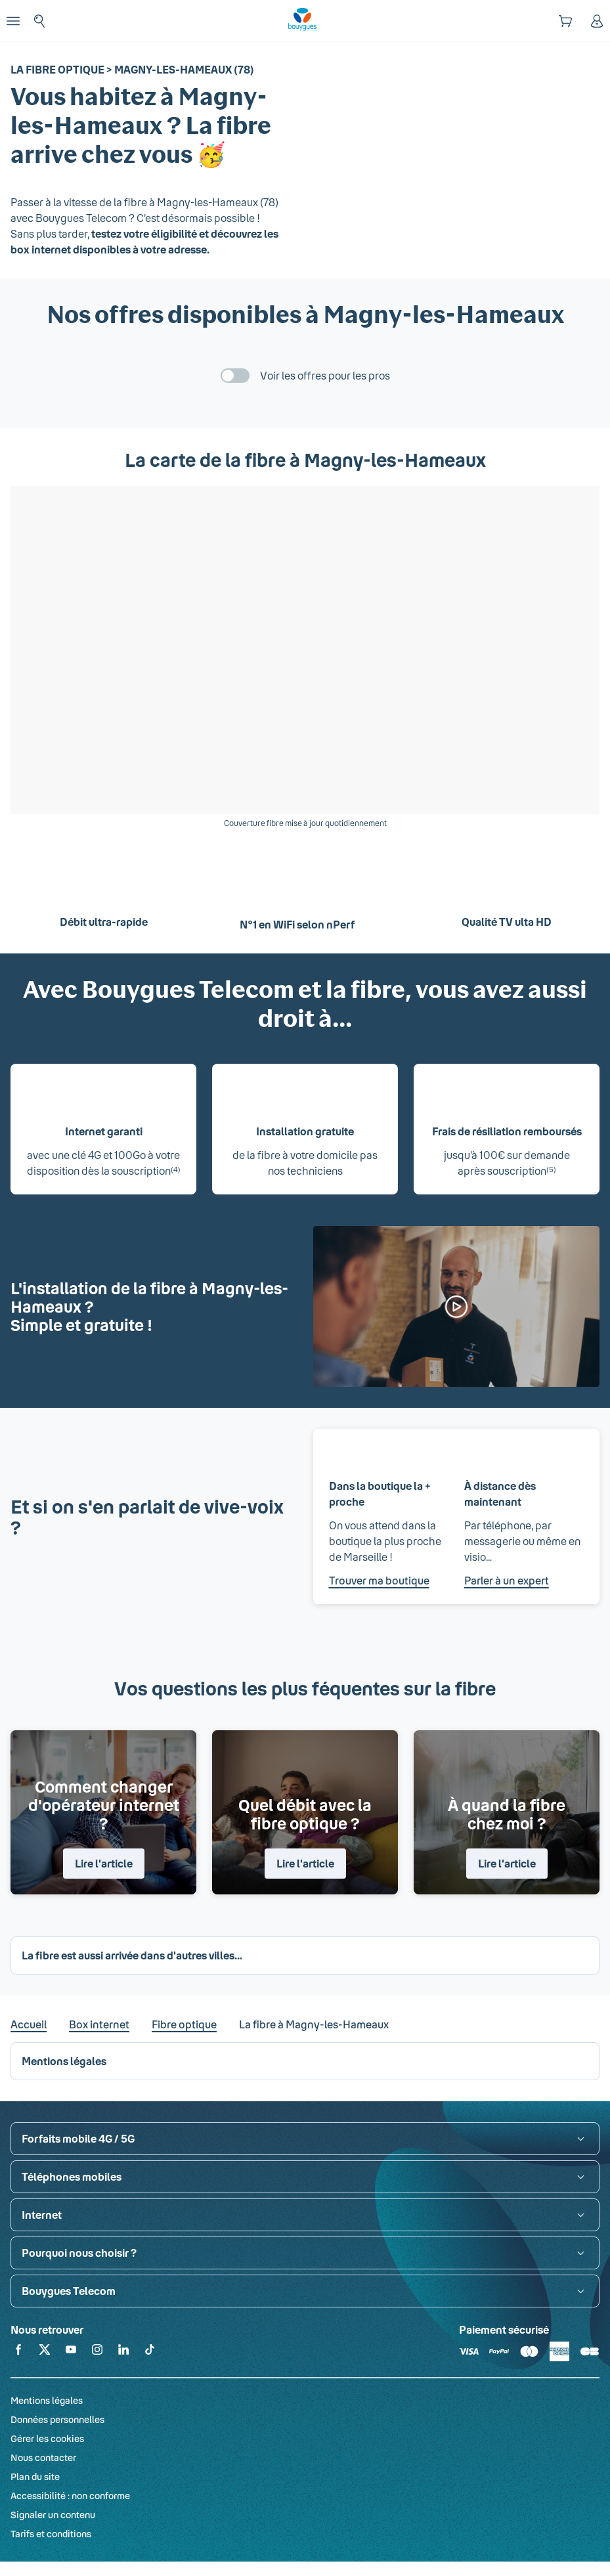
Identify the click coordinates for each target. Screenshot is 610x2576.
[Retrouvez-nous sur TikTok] (150, 2352)
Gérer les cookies (47, 2438)
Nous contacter (43, 2457)
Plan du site (35, 2476)
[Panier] (565, 21)
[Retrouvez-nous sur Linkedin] (123, 2352)
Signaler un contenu (53, 2514)
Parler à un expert (506, 1580)
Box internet (99, 2024)
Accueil (29, 2024)
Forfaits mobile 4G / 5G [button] (78, 2138)
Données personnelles (57, 2419)
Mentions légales (47, 2400)
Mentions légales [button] (64, 2061)
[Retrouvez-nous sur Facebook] (18, 2352)
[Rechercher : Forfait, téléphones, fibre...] (39, 21)
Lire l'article (104, 1863)
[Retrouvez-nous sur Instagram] (97, 2352)
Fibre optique (184, 2024)
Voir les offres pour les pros (325, 375)
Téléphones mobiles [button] (71, 2176)
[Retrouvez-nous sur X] (45, 2352)
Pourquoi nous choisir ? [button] (79, 2252)
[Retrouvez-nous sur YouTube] (71, 2352)
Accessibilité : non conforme (70, 2495)
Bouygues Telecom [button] (69, 2290)
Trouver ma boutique (379, 1580)
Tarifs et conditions (51, 2533)
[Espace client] (597, 21)
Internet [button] (42, 2214)
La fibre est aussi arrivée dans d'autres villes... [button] (132, 1955)
